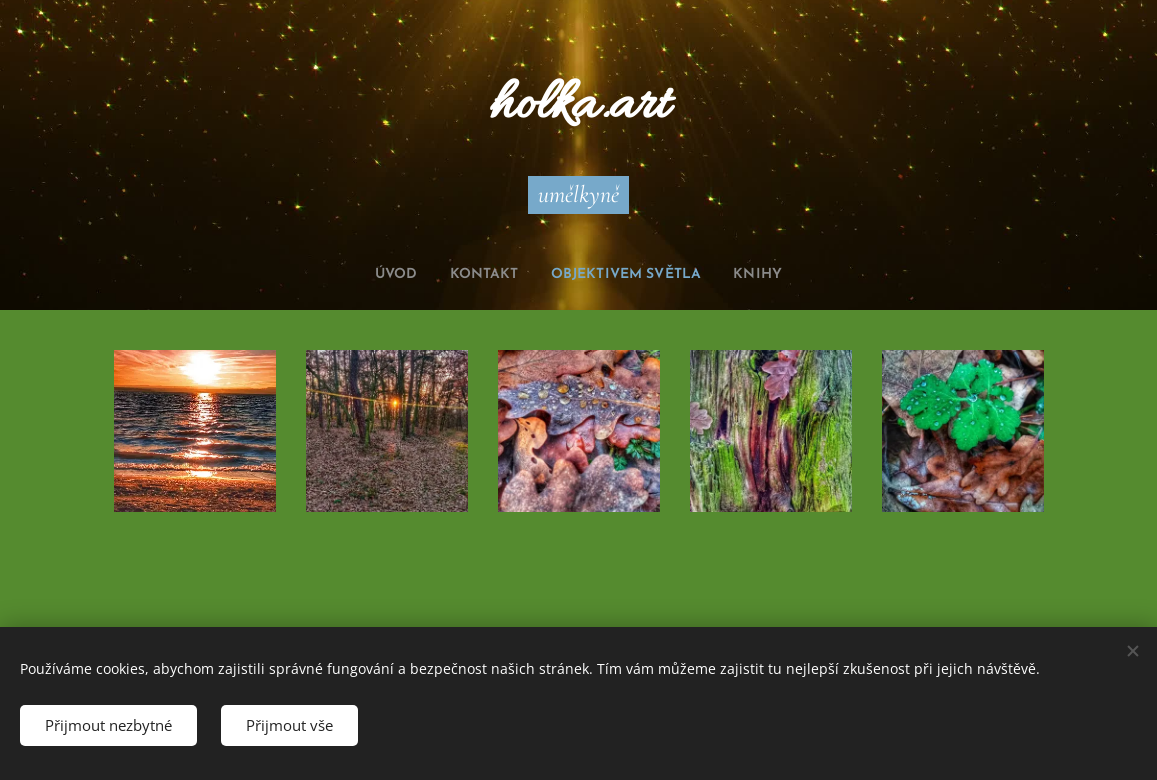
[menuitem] (377, 275)
